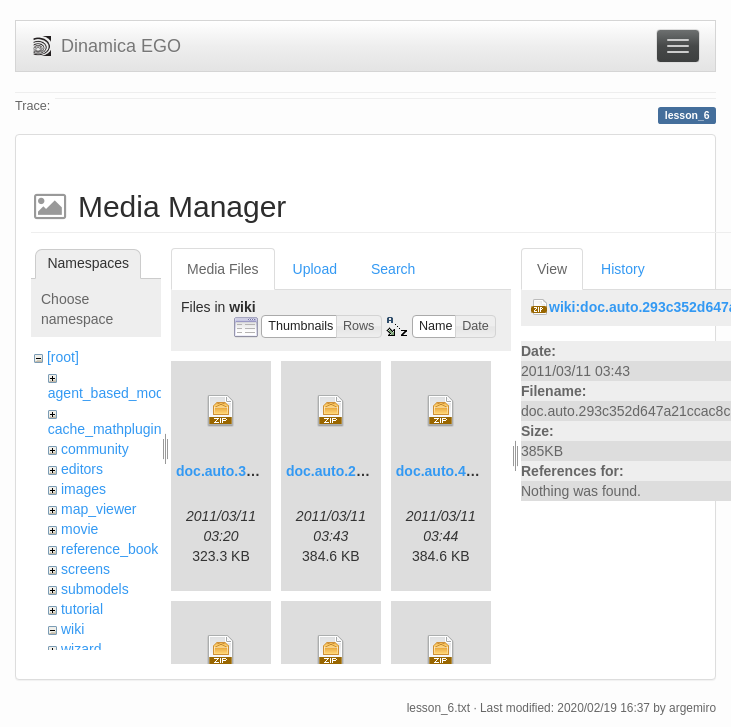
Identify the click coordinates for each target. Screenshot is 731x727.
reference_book (109, 549)
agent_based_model (111, 393)
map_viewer (98, 509)
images (83, 489)
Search (393, 269)
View (552, 269)
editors (82, 469)
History (623, 269)
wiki (72, 629)
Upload (315, 269)
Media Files (223, 269)
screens (85, 569)
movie (79, 529)
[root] (63, 357)
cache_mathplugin (105, 429)
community (95, 449)
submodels (95, 589)
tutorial (82, 609)
